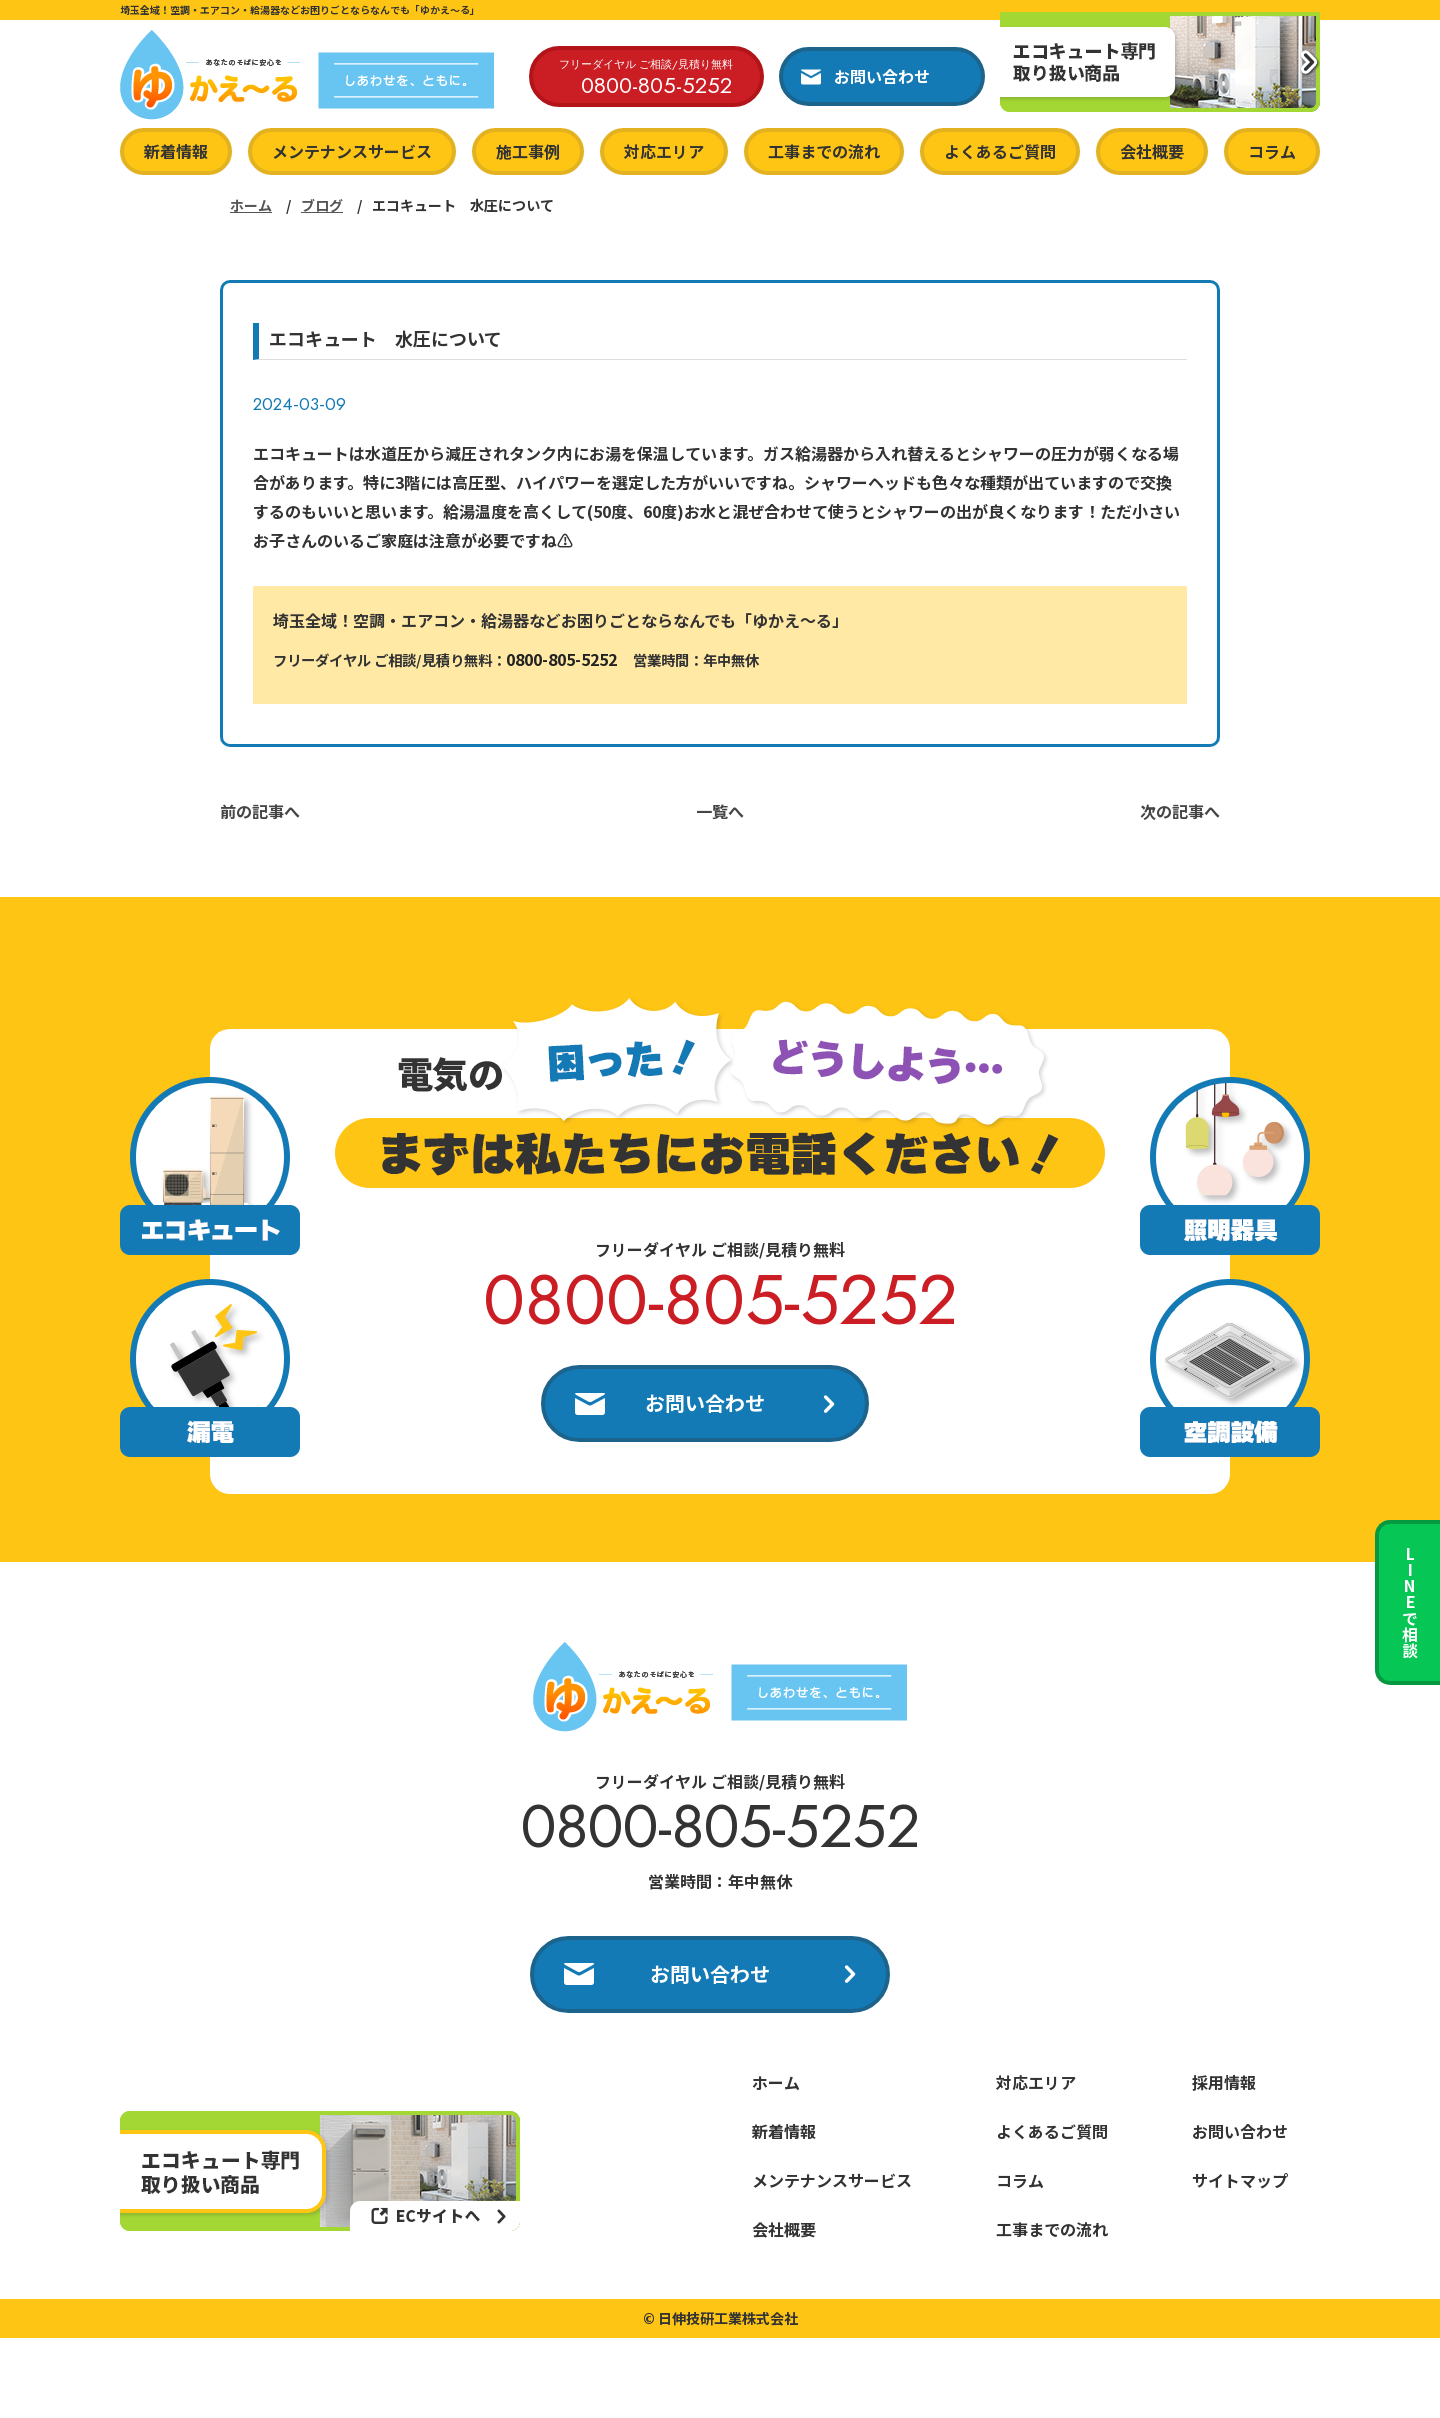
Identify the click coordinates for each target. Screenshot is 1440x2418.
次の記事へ (1180, 811)
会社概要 (1152, 151)
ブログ (322, 205)
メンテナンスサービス (352, 151)
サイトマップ (1240, 2180)
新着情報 (176, 151)
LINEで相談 (1410, 1602)
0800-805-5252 (561, 659)
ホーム (251, 205)
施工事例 (528, 151)
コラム (1272, 151)
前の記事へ (260, 811)
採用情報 (1224, 2082)
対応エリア (664, 151)
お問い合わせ (705, 1402)
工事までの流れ (824, 151)
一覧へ (720, 811)
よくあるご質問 (1000, 151)
